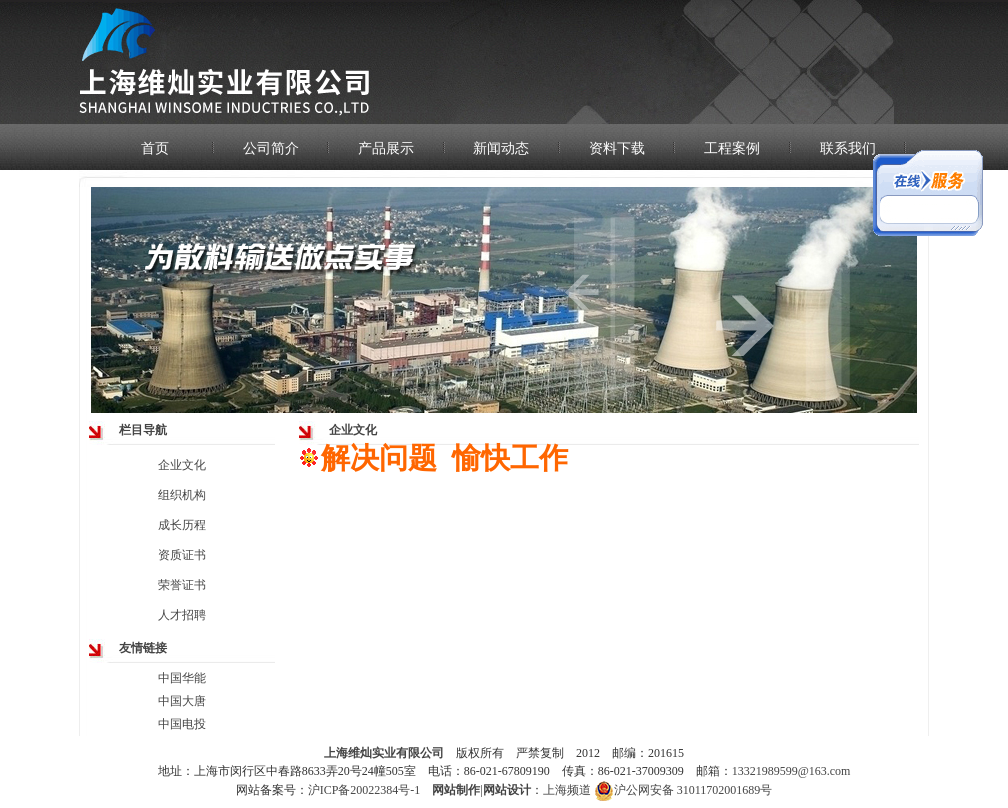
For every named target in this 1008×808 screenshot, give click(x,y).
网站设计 (507, 790)
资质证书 (182, 555)
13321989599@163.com (791, 771)
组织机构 (182, 495)
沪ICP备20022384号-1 (364, 790)
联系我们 (848, 148)
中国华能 (182, 678)
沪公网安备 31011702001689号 (683, 790)
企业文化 (182, 465)
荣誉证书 (182, 585)
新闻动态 (501, 148)
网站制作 (456, 790)
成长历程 (182, 525)
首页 (155, 148)
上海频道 (567, 790)
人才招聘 (182, 615)
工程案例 (732, 148)
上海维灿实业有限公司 (384, 753)
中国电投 (182, 724)
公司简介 (271, 148)
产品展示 (386, 148)
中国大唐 (182, 701)
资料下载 (617, 148)
